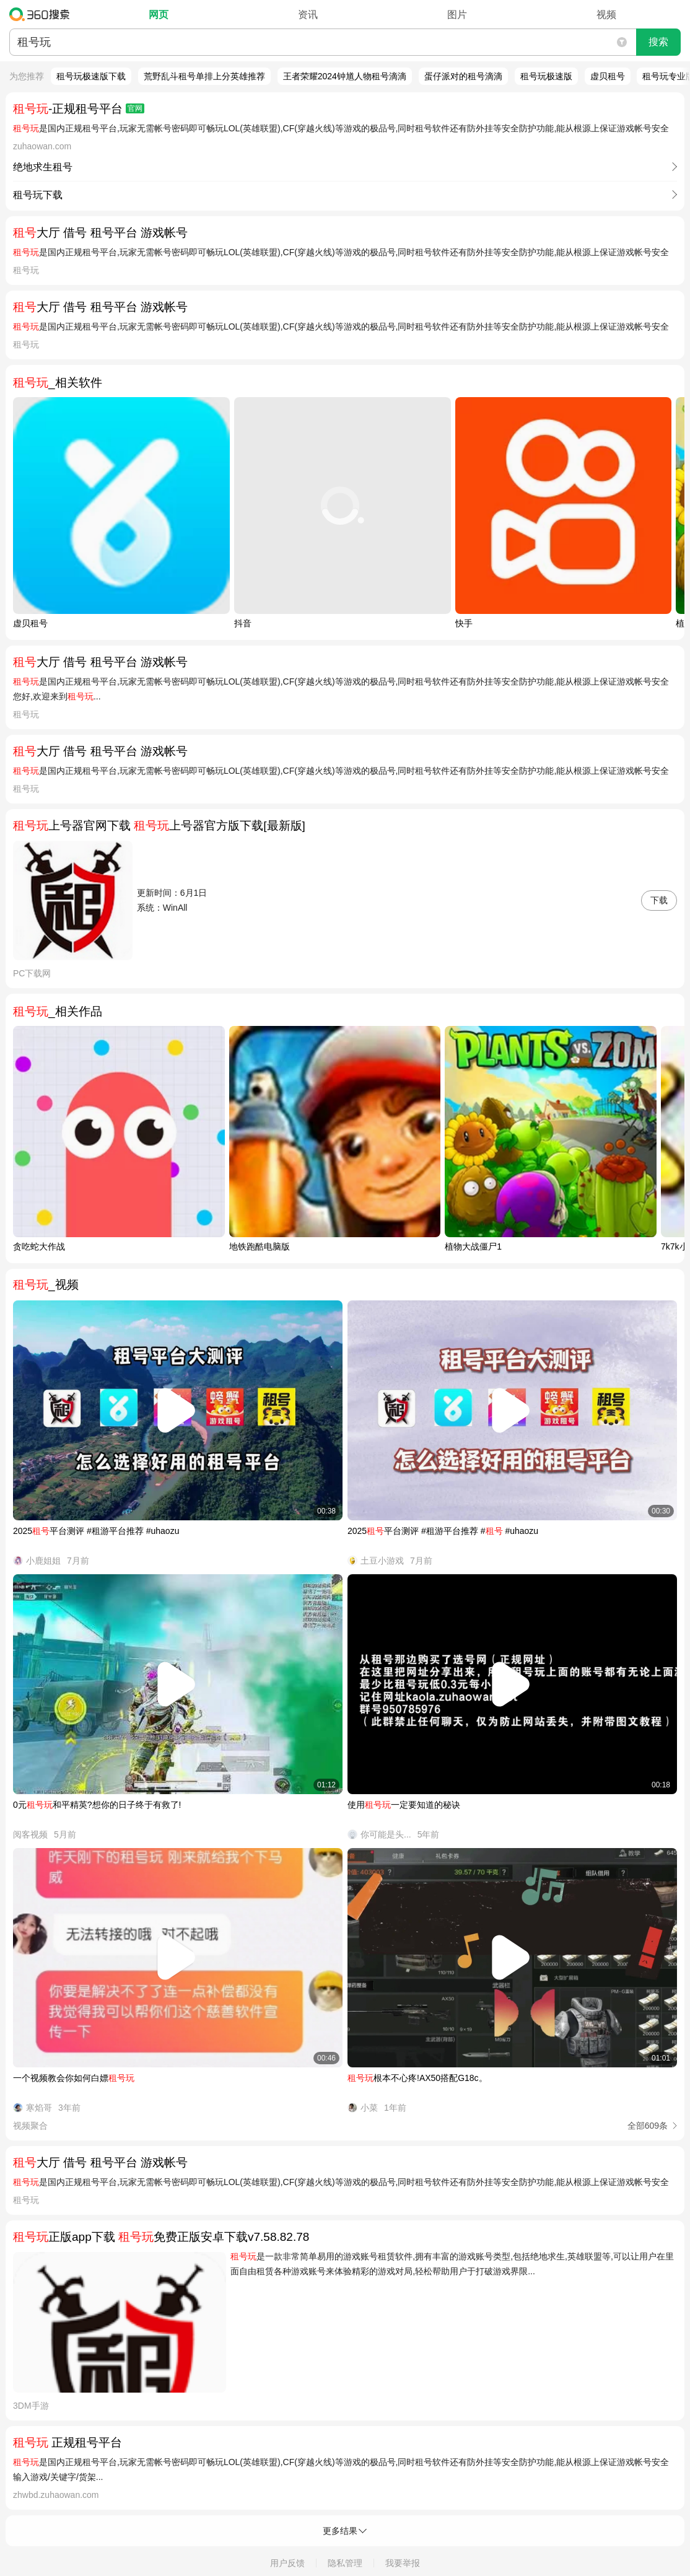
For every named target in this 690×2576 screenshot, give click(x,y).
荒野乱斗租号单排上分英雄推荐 (204, 76)
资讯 (308, 14)
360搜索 (42, 14)
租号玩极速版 (546, 76)
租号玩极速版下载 (91, 76)
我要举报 (402, 2563)
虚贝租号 (607, 76)
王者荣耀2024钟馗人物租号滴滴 (344, 76)
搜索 (658, 42)
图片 (457, 14)
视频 (606, 14)
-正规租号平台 (78, 108)
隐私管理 (345, 2563)
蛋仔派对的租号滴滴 (463, 76)
